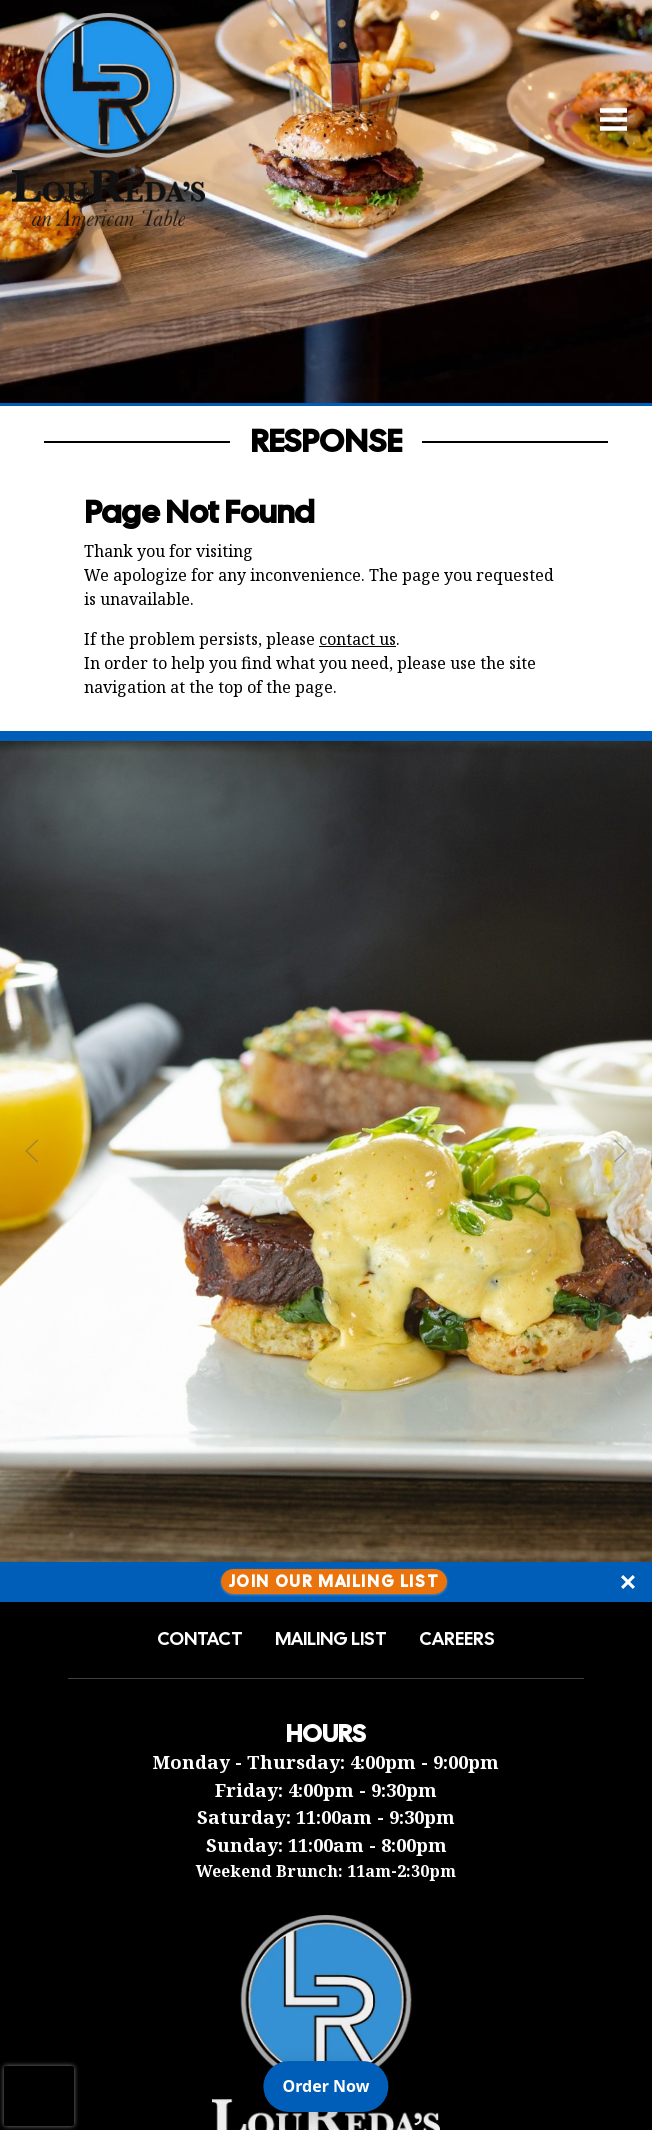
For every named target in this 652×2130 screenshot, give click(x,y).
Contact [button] (200, 1639)
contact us (357, 639)
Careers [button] (457, 1639)
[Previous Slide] (32, 1151)
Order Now (336, 2085)
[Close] (628, 1582)
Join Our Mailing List (334, 1581)
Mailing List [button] (331, 1639)
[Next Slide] (620, 1151)
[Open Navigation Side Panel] (605, 118)
